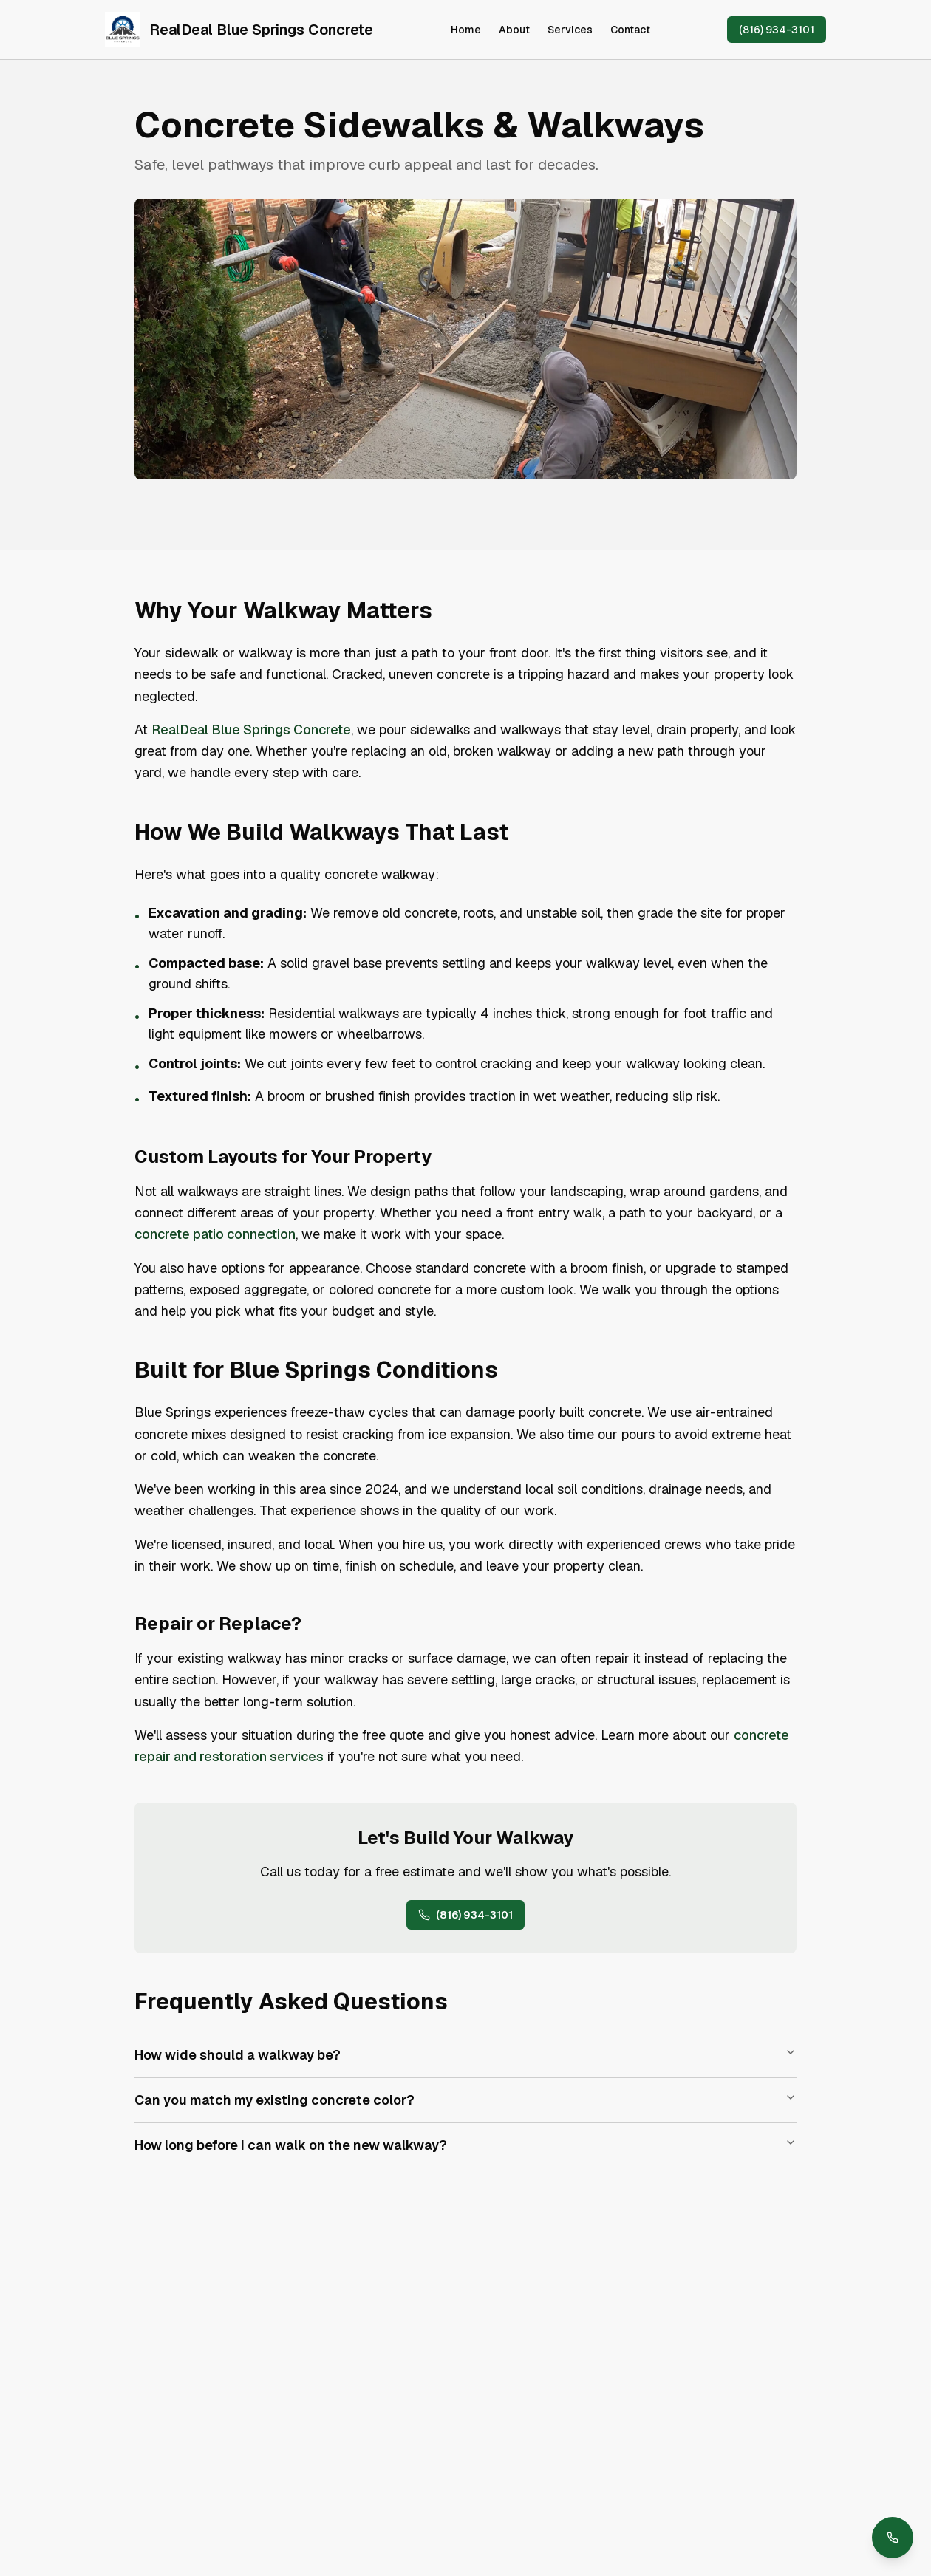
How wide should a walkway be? (465, 2054)
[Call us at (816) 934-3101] (892, 2537)
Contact (630, 29)
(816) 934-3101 (776, 29)
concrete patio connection (215, 1234)
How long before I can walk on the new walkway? (465, 2144)
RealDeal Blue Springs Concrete (251, 729)
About (514, 29)
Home (466, 29)
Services (570, 29)
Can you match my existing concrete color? (465, 2099)
